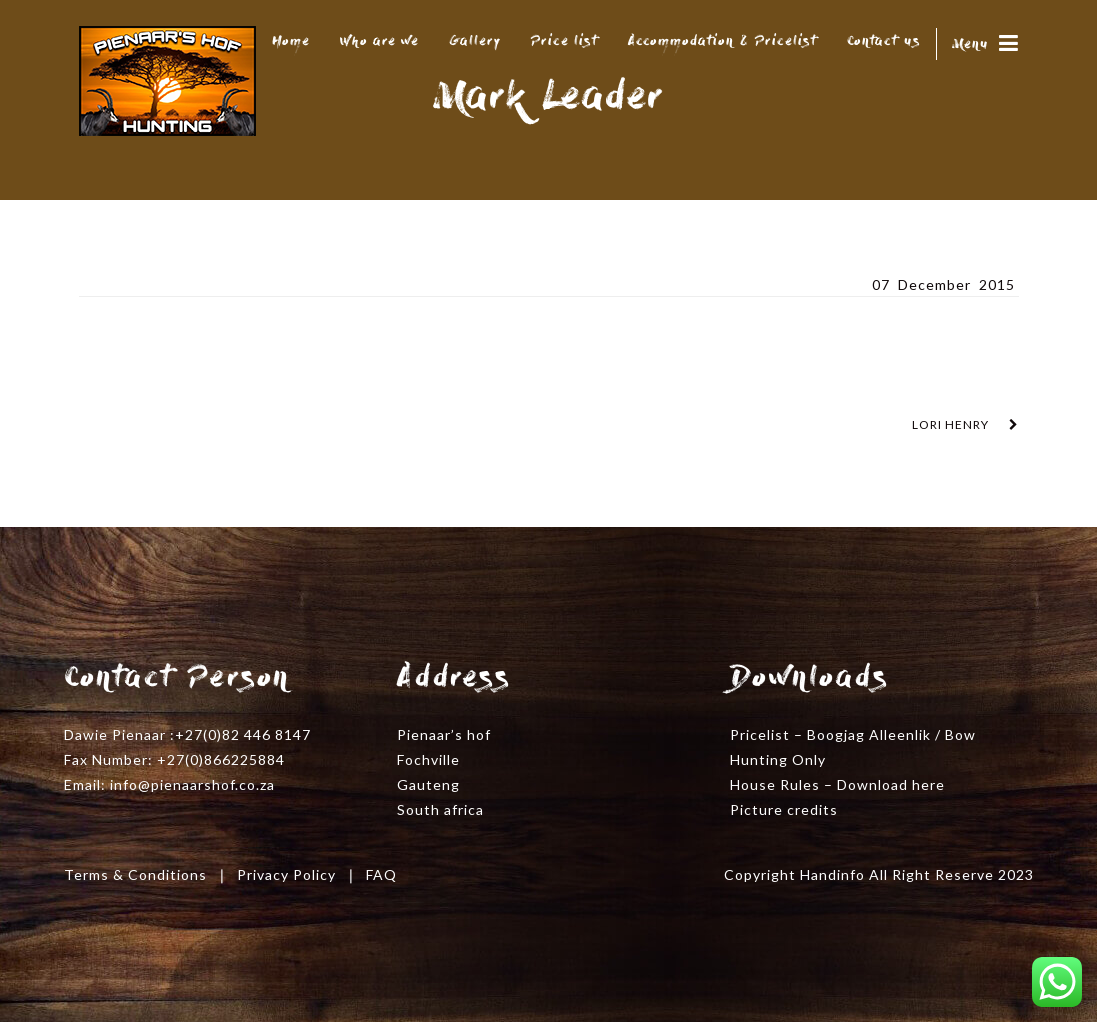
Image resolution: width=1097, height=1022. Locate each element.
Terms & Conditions (135, 874)
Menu (985, 45)
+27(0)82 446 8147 (243, 734)
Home (291, 42)
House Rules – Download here (837, 784)
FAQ (381, 874)
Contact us (884, 42)
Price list (564, 42)
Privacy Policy (286, 874)
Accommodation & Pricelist (722, 42)
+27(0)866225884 (221, 759)
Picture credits (784, 809)
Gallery (475, 42)
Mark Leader (134, 283)
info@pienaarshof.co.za (192, 784)
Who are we (379, 42)
